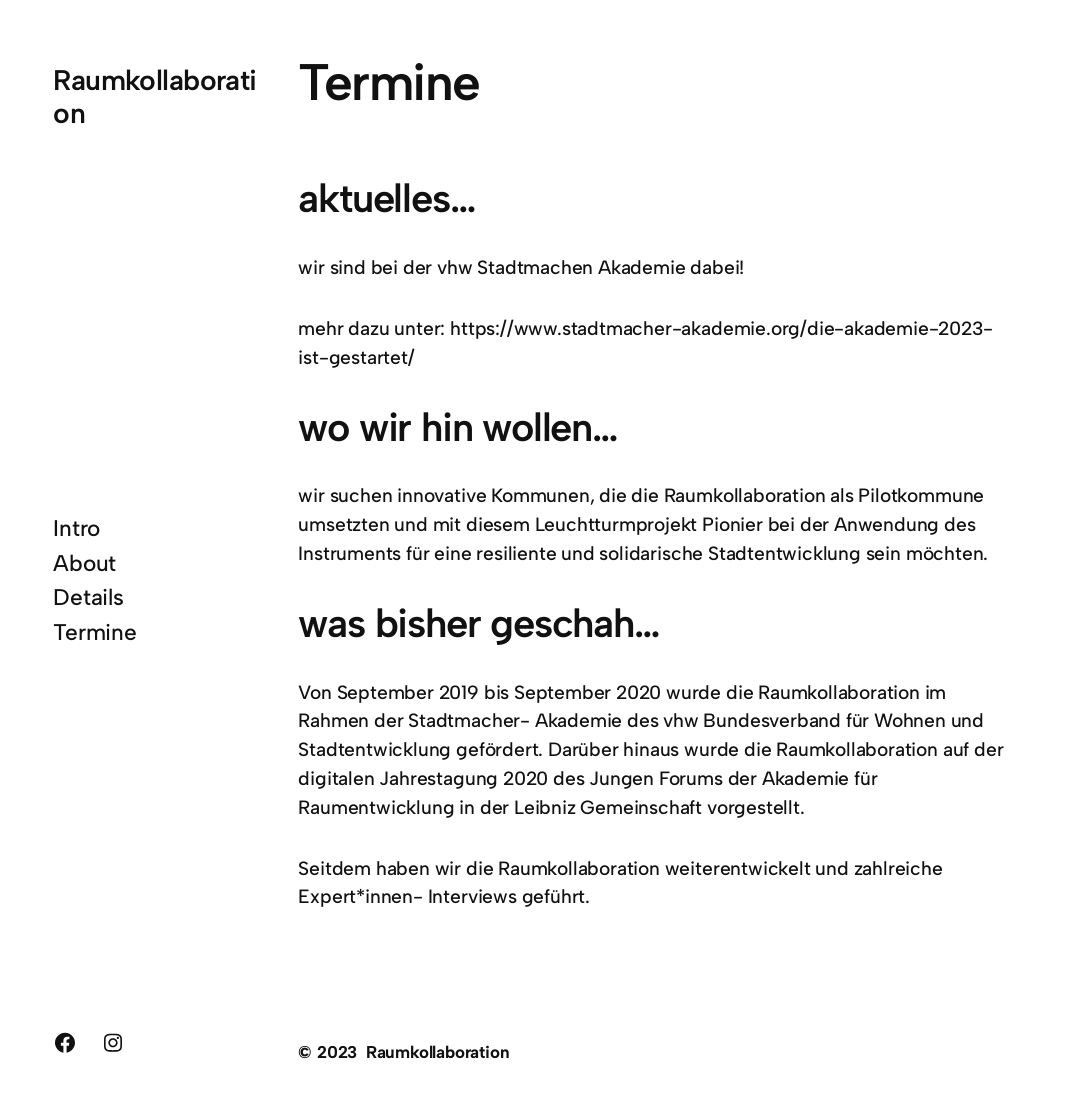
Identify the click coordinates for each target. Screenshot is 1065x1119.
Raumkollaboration (155, 96)
